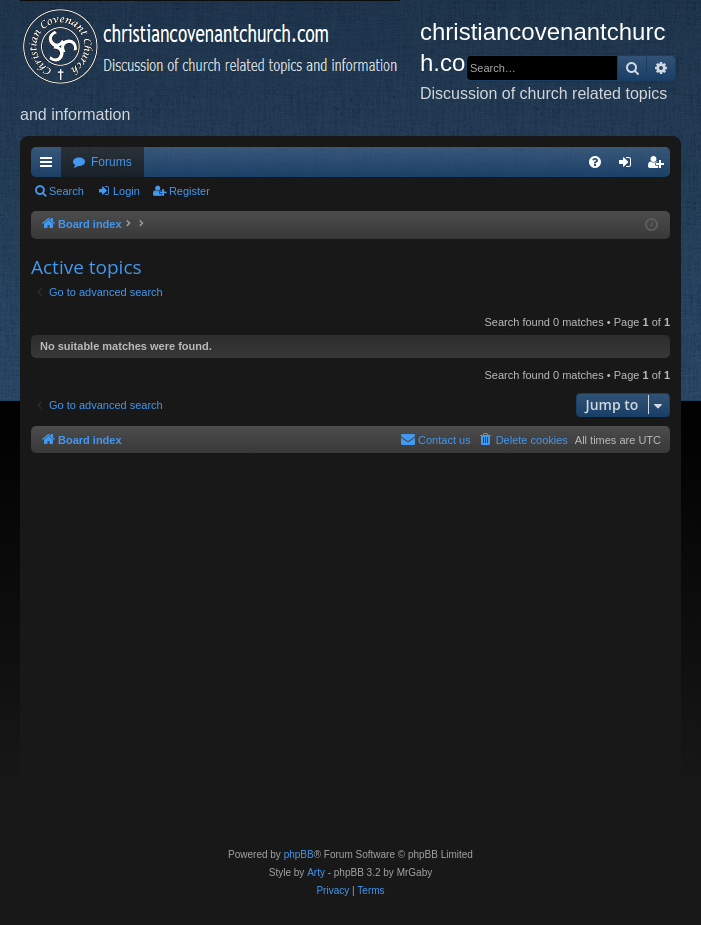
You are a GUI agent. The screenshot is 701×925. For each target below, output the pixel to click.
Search (66, 191)
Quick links (50, 166)
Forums (111, 162)
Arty (316, 872)
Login (126, 191)
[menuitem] (595, 162)
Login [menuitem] (629, 166)
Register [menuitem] (659, 166)
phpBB (299, 854)
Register (189, 191)
